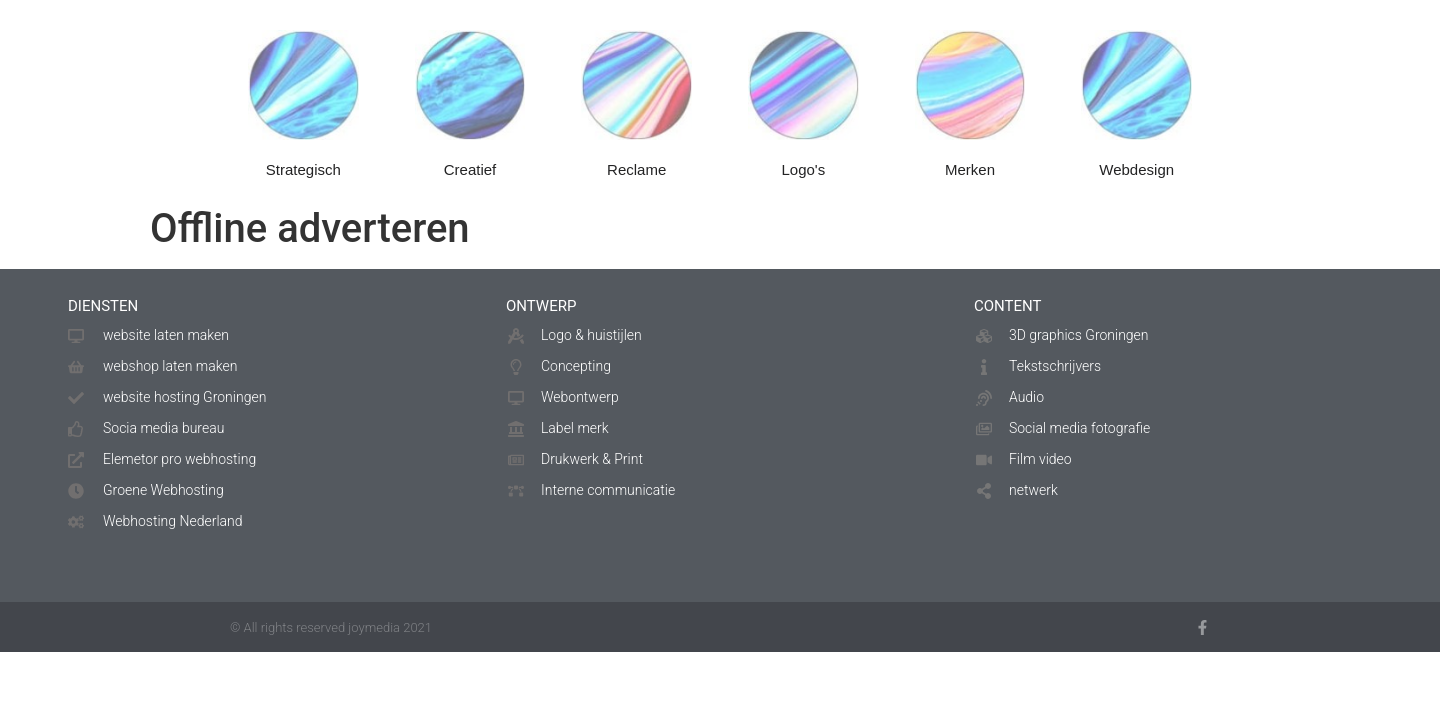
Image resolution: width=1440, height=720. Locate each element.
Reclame (636, 179)
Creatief (470, 179)
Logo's (803, 179)
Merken (970, 179)
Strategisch (303, 179)
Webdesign (1136, 179)
